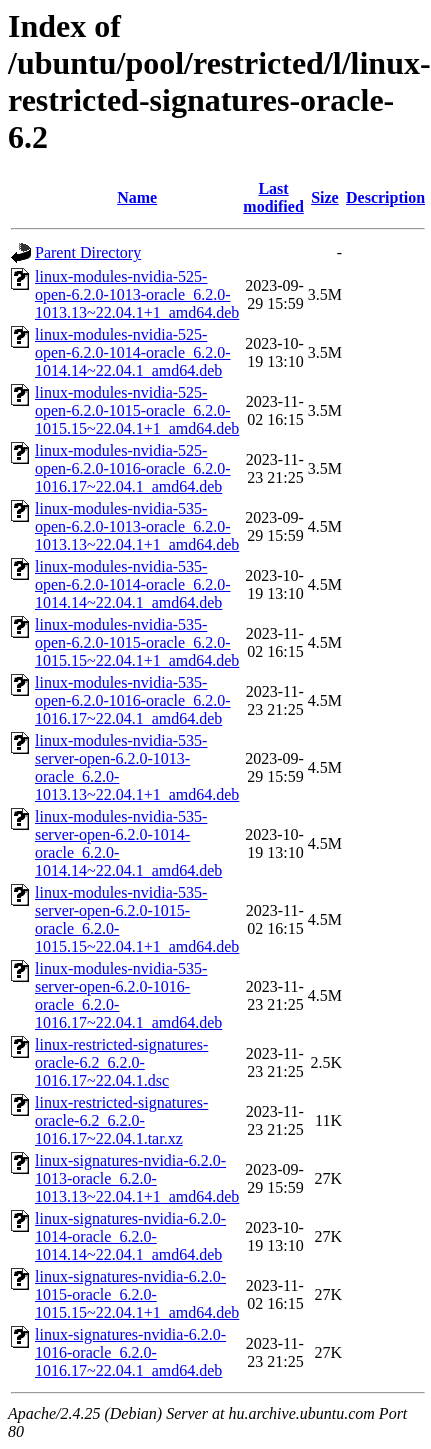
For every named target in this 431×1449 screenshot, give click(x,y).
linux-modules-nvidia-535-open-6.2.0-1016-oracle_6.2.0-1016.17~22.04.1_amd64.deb (133, 700)
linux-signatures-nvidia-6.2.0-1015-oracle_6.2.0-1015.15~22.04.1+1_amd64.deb (137, 1294)
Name (137, 197)
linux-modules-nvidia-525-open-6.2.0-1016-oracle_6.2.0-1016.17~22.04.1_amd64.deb (133, 468)
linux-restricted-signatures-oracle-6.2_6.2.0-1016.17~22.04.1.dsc (121, 1062)
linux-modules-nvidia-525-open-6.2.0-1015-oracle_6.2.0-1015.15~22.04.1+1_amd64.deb (137, 410)
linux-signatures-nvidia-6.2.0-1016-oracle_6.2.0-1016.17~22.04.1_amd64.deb (130, 1352)
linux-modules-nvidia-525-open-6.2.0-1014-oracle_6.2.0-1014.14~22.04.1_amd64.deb (133, 352)
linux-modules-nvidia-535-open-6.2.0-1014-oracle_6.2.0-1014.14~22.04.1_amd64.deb (133, 584)
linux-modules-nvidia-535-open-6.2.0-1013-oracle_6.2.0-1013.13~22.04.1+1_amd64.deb (137, 526)
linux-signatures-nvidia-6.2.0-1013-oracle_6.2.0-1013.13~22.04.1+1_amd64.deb (137, 1178)
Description (385, 197)
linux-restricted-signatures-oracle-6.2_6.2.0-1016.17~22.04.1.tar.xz (121, 1120)
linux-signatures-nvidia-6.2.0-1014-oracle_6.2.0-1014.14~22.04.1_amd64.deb (130, 1236)
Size (325, 197)
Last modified (273, 197)
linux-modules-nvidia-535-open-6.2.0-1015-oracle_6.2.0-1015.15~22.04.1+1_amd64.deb (137, 642)
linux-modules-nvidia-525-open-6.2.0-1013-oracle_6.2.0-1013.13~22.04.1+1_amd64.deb (137, 294)
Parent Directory (88, 252)
